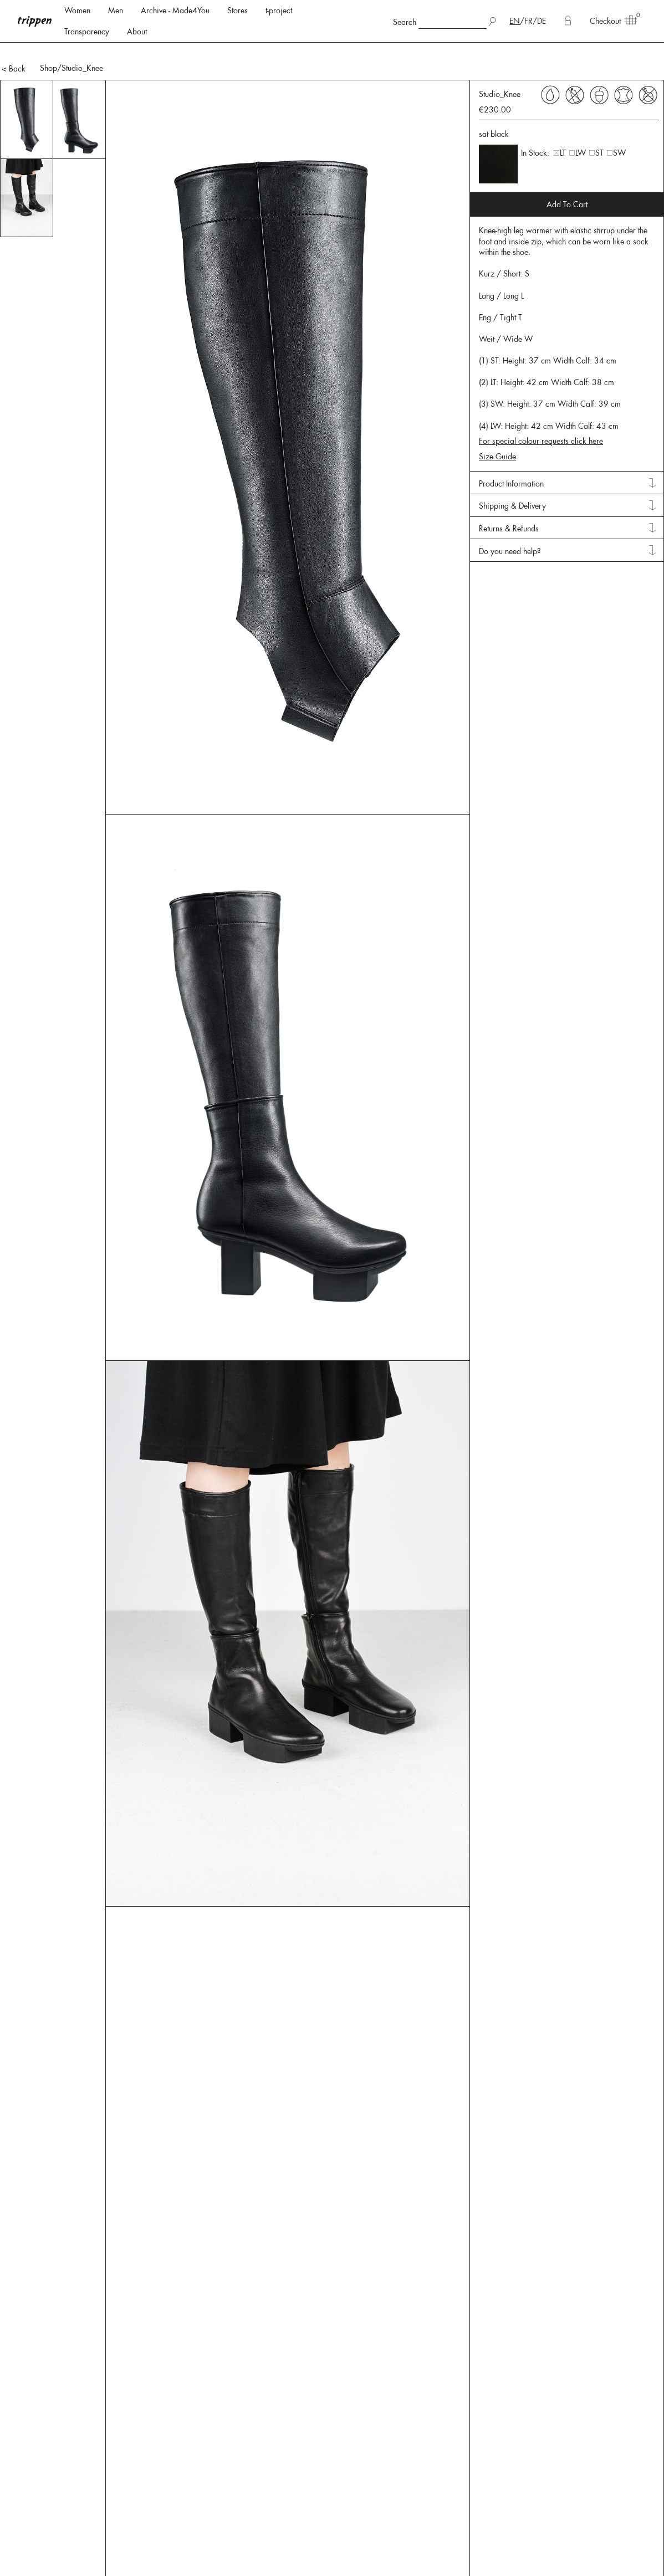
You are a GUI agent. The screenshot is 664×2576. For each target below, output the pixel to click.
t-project (278, 11)
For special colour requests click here (541, 383)
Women (77, 11)
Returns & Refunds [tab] (509, 470)
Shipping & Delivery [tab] (512, 448)
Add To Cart (567, 146)
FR (528, 21)
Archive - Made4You (175, 11)
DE (541, 21)
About (137, 32)
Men (115, 11)
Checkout (610, 20)
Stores (237, 11)
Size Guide (497, 398)
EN (514, 21)
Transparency (86, 32)
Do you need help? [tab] (510, 493)
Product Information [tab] (511, 426)
